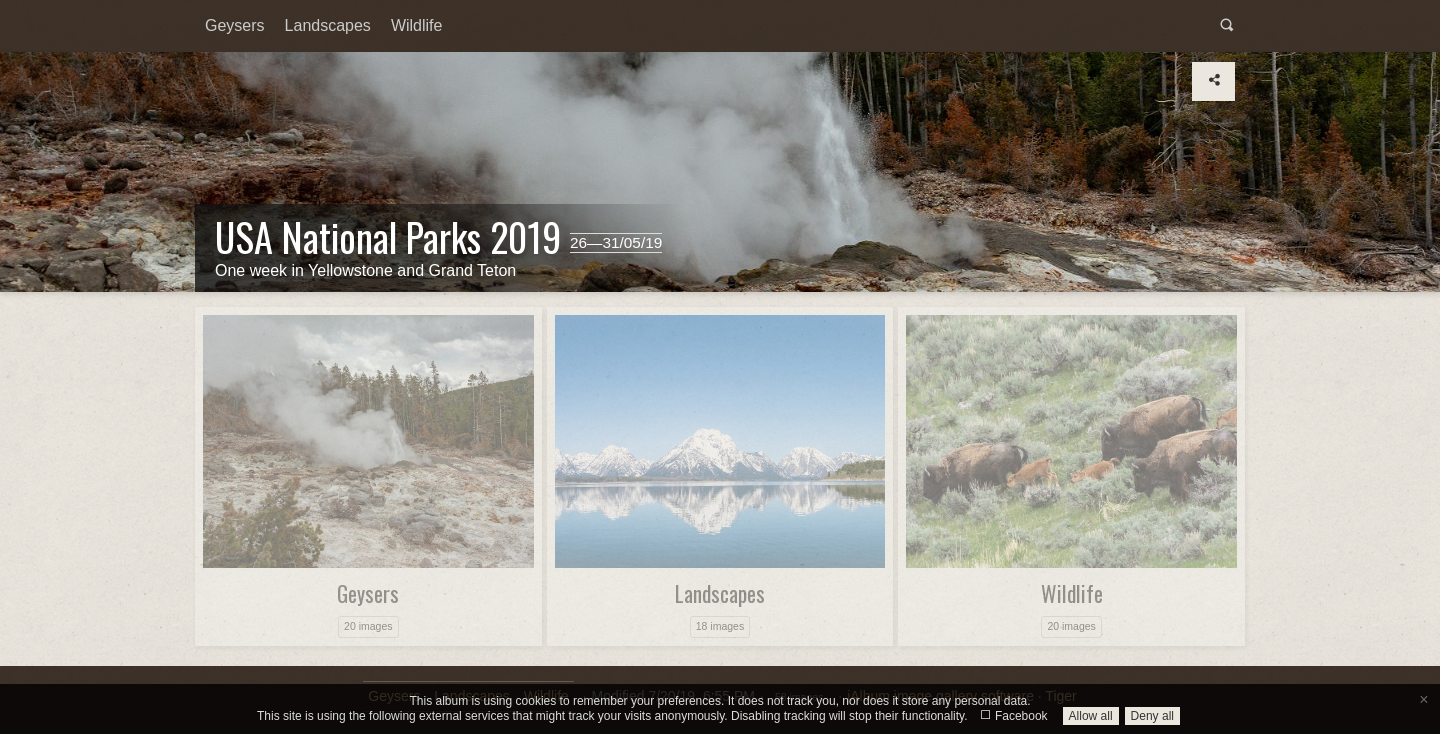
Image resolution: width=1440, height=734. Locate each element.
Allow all (1091, 716)
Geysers (235, 25)
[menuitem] (235, 26)
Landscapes (328, 25)
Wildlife (417, 25)
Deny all (1152, 716)
